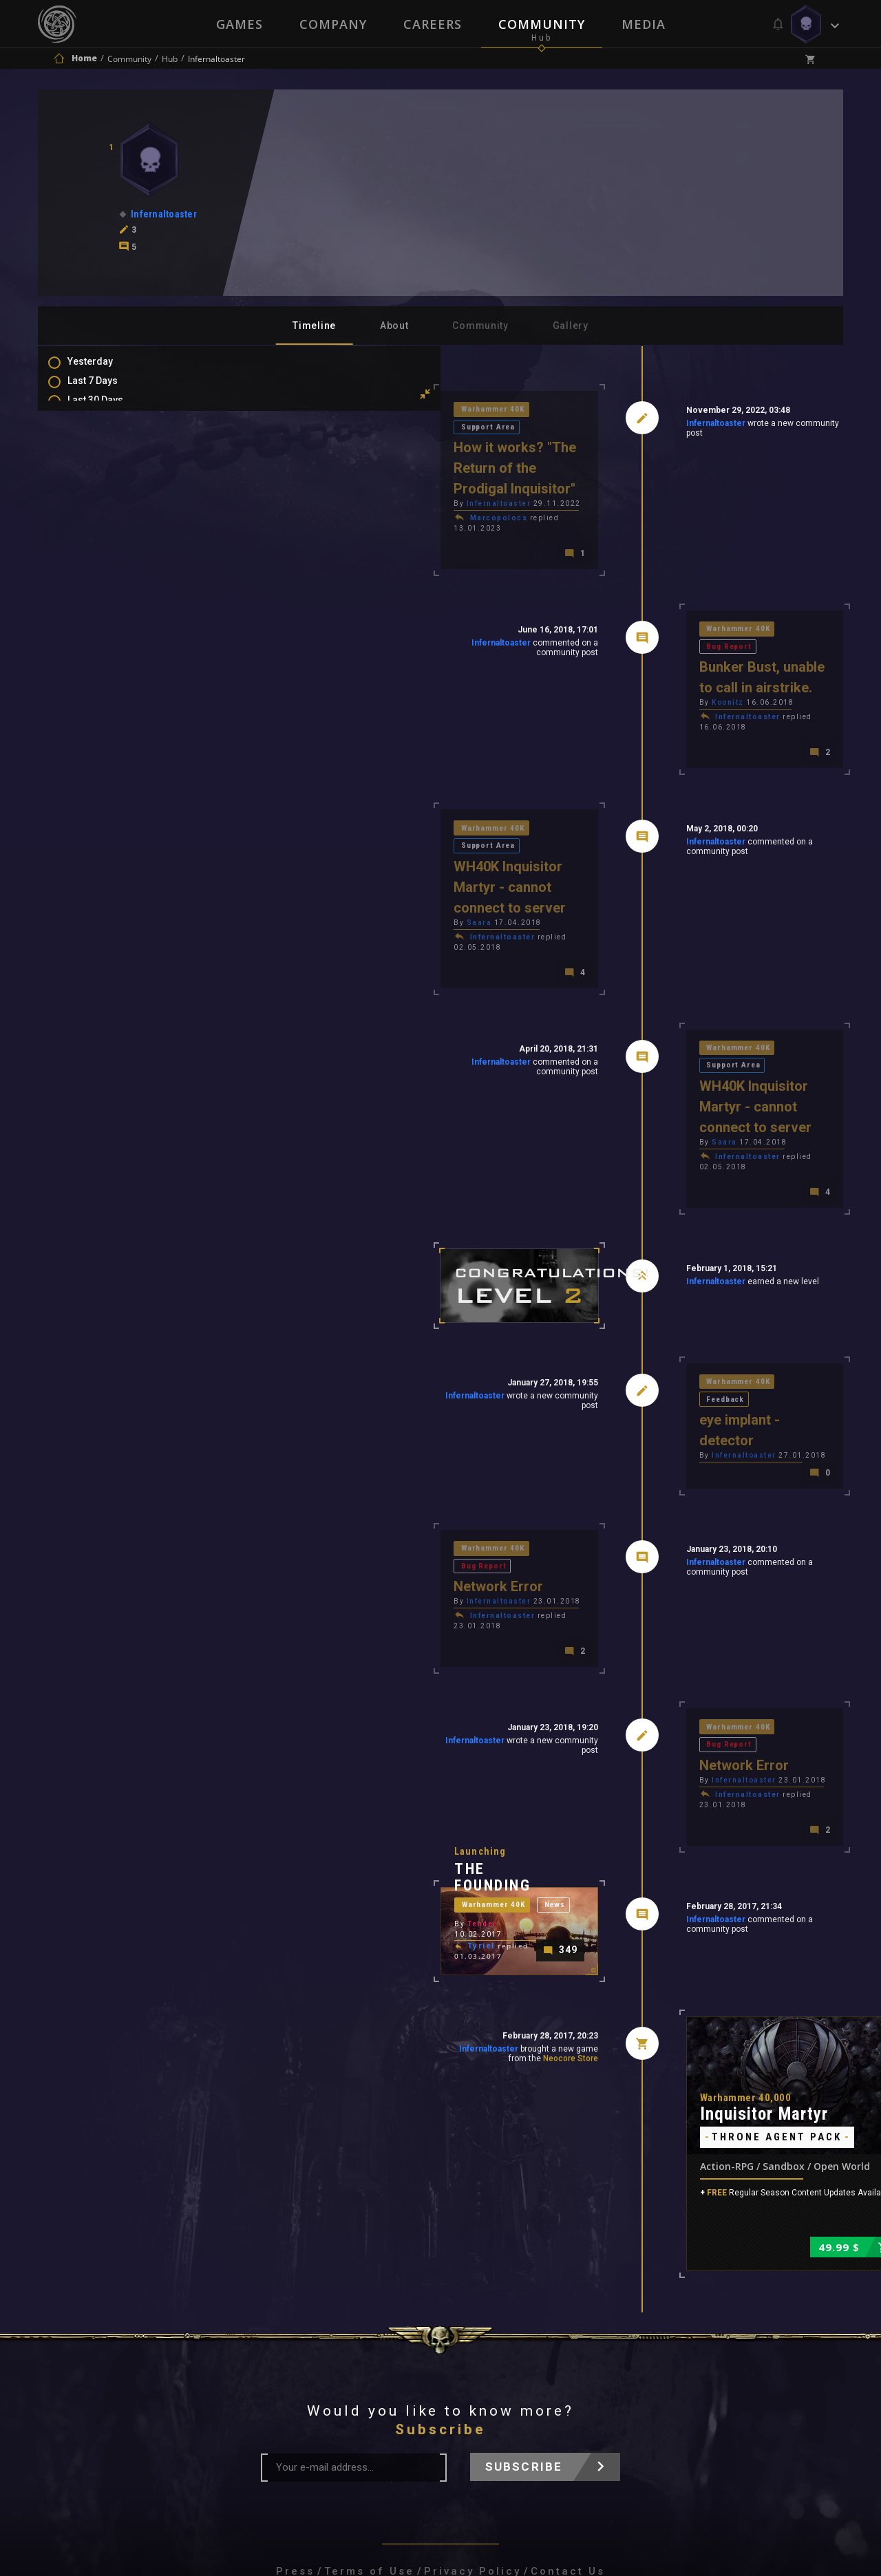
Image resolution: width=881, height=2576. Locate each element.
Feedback (717, 1230)
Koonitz (630, 645)
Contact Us (568, 2392)
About (394, 325)
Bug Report (720, 587)
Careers (432, 24)
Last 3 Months (112, 429)
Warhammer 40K (299, 411)
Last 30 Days (109, 409)
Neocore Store (472, 1872)
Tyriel (285, 1775)
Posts (94, 521)
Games (238, 24)
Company (332, 24)
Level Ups (102, 621)
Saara (284, 821)
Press (295, 2392)
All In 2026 (104, 469)
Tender (286, 1761)
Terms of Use (369, 2392)
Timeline (314, 325)
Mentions (102, 561)
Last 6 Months (112, 449)
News (365, 1743)
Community (542, 24)
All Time (99, 489)
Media (645, 24)
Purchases (105, 601)
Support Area (382, 411)
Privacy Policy (472, 2392)
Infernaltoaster (617, 426)
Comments (106, 541)
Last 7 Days (106, 389)
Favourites (105, 581)
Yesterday (104, 369)
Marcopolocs (303, 483)
